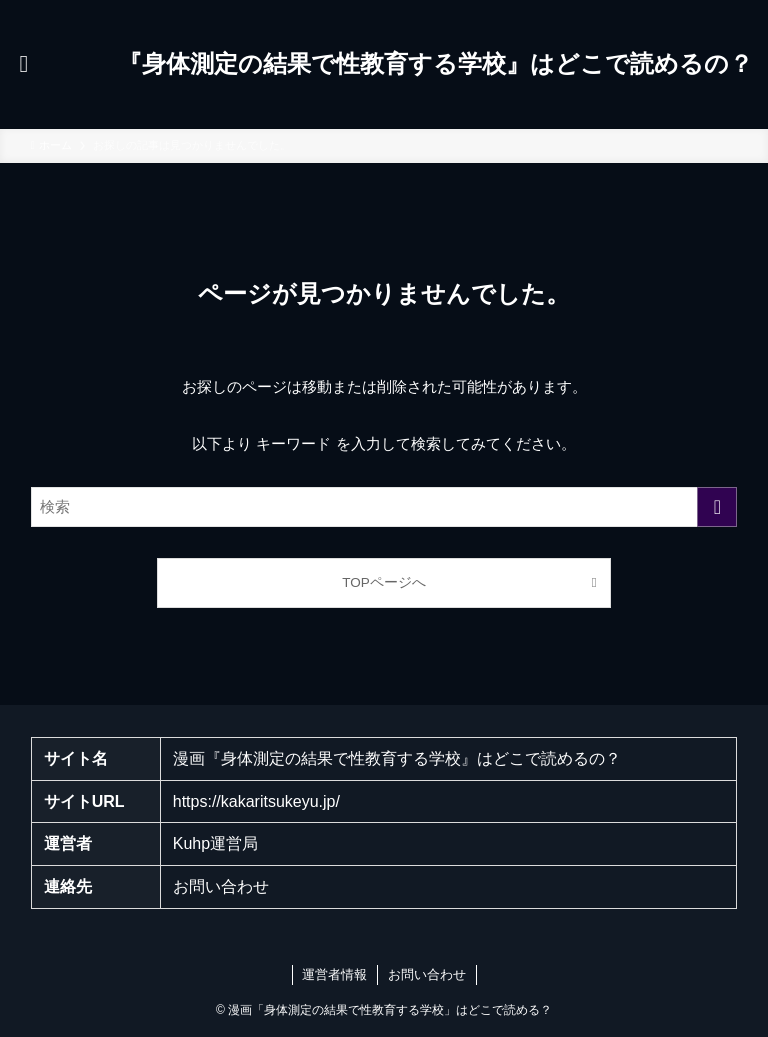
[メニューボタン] (24, 64)
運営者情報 (334, 974)
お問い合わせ (221, 886)
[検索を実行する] (717, 507)
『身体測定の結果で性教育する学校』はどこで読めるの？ (435, 64)
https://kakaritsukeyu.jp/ (256, 801)
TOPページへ (384, 582)
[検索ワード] (384, 507)
